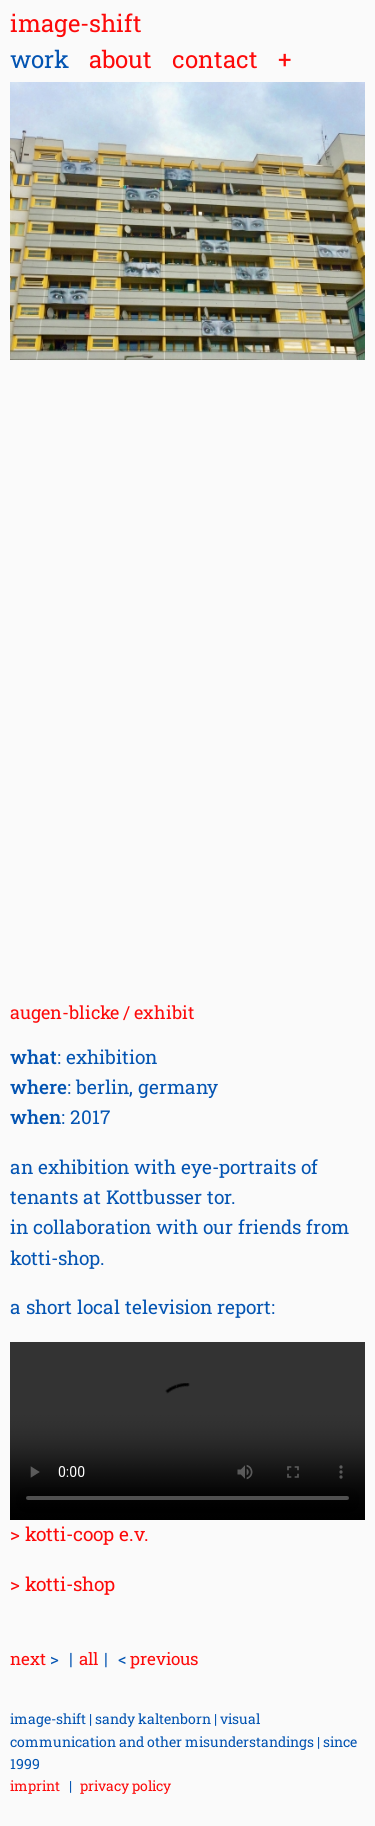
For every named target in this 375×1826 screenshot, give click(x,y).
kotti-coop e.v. (87, 1533)
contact (215, 59)
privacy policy (125, 1785)
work (39, 59)
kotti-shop (70, 1583)
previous (158, 1658)
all (88, 1658)
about (120, 59)
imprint (35, 1785)
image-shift (76, 23)
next (34, 1658)
